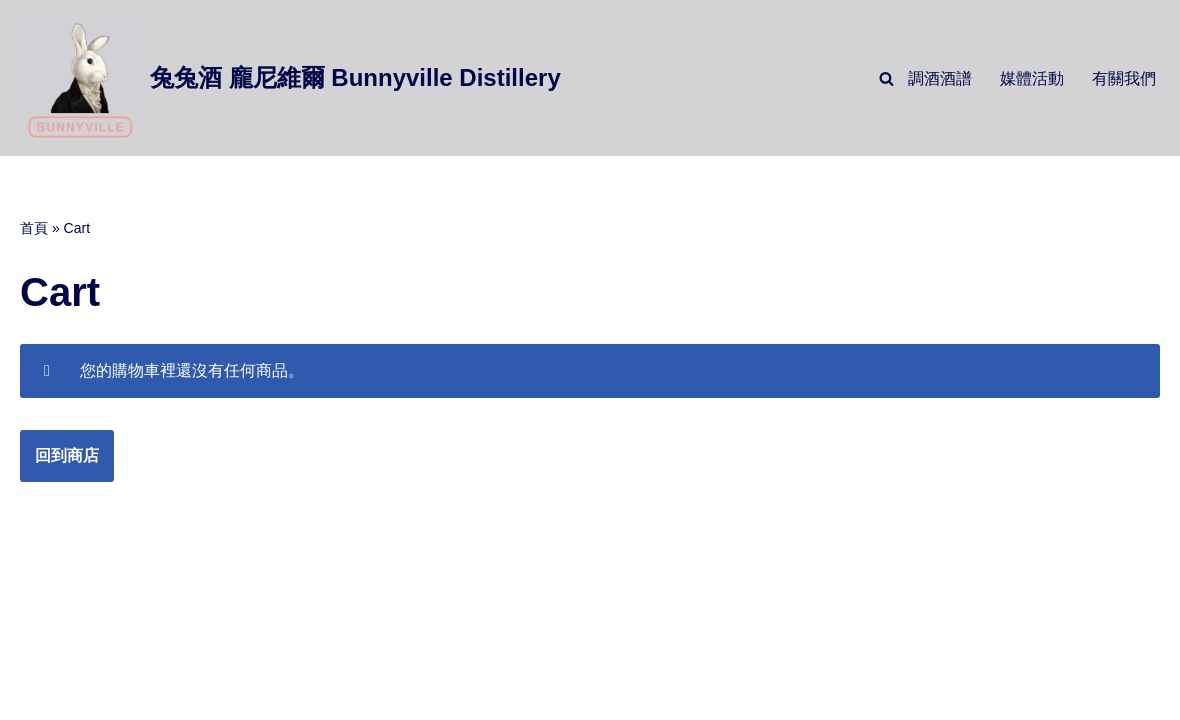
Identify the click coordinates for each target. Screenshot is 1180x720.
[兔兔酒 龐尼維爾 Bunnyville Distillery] (290, 78)
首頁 (34, 228)
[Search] (886, 78)
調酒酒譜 (940, 78)
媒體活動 (1032, 78)
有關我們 (1124, 78)
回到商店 (67, 455)
